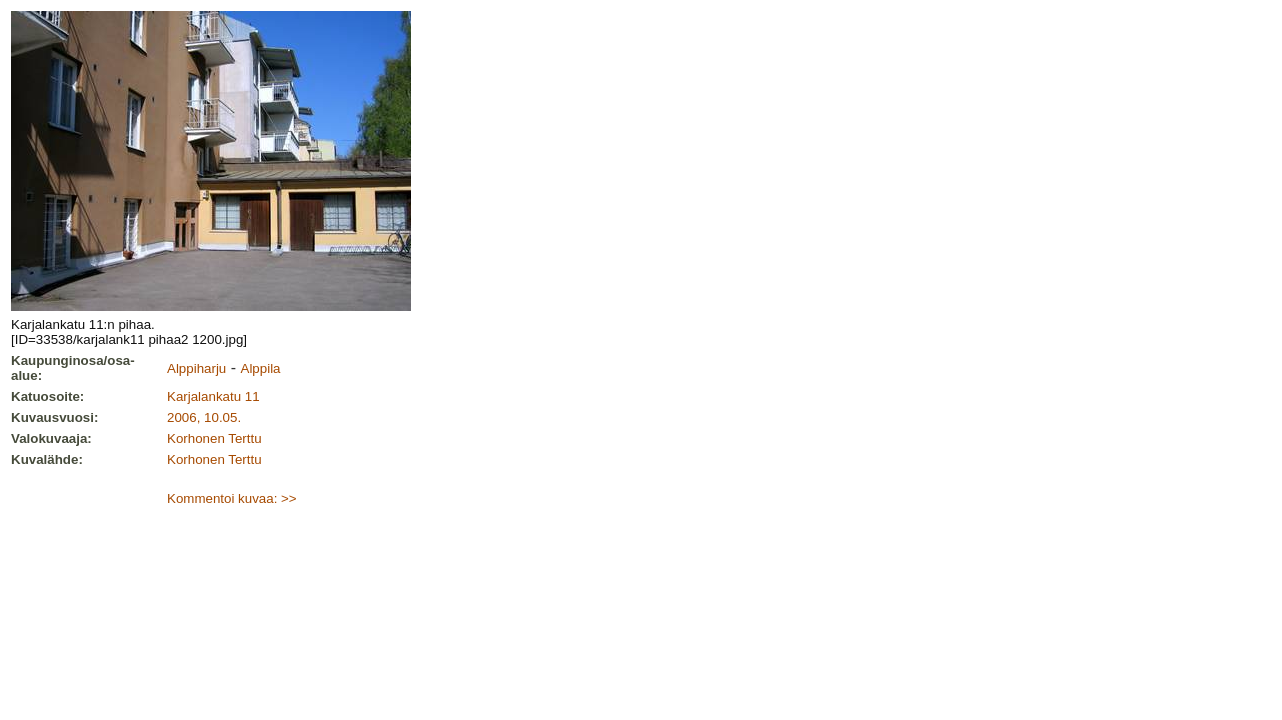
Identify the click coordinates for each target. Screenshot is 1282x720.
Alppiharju (196, 368)
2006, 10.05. (204, 417)
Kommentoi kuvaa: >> (232, 498)
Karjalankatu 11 (213, 396)
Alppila (261, 368)
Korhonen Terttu (214, 438)
